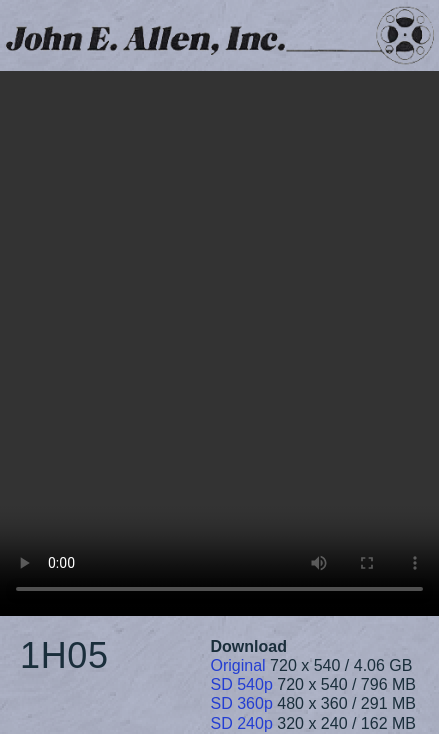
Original (238, 665)
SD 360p (242, 703)
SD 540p (242, 684)
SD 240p (242, 723)
